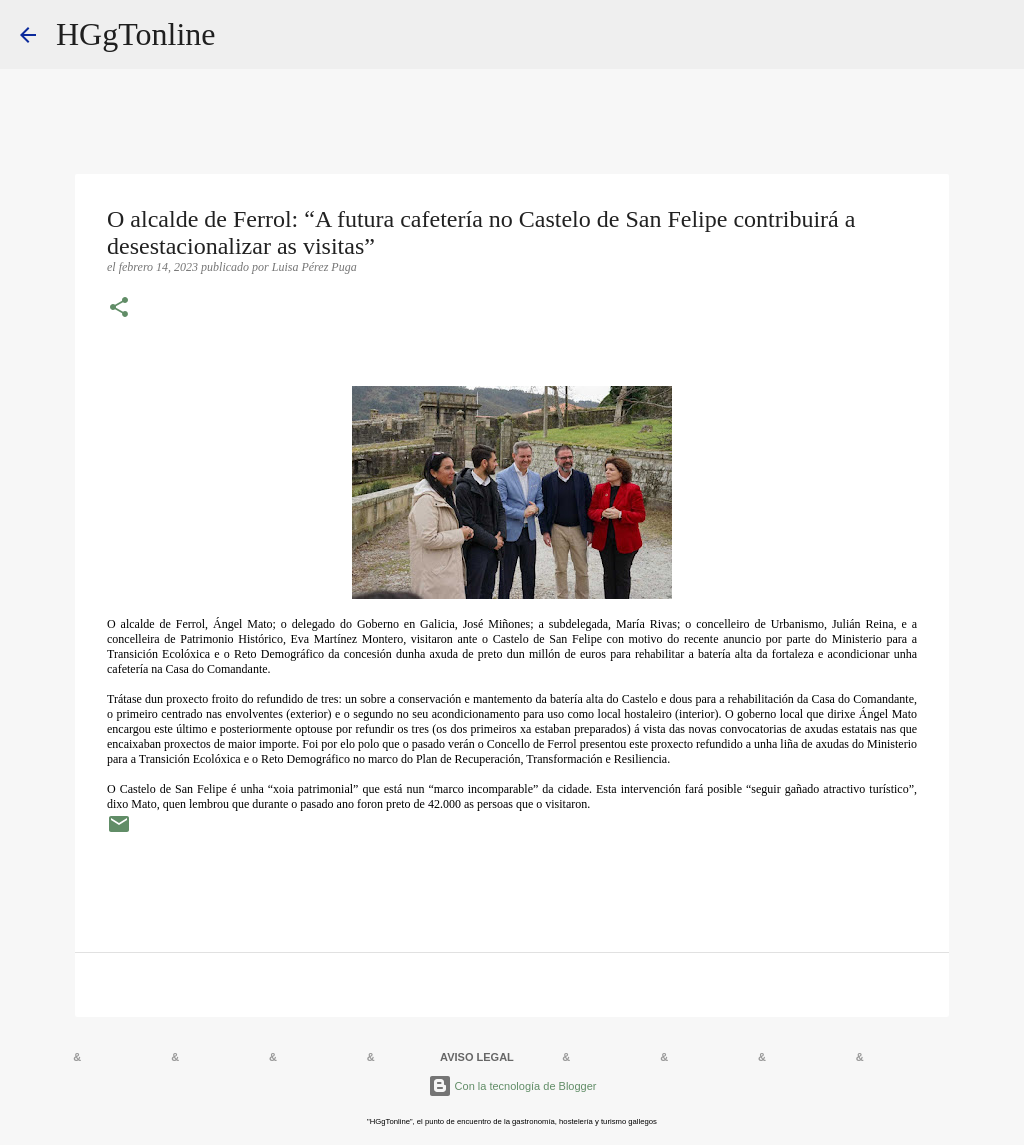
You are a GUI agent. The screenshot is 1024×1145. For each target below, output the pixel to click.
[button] (119, 309)
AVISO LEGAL (477, 1057)
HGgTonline (136, 34)
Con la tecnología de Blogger (512, 1086)
